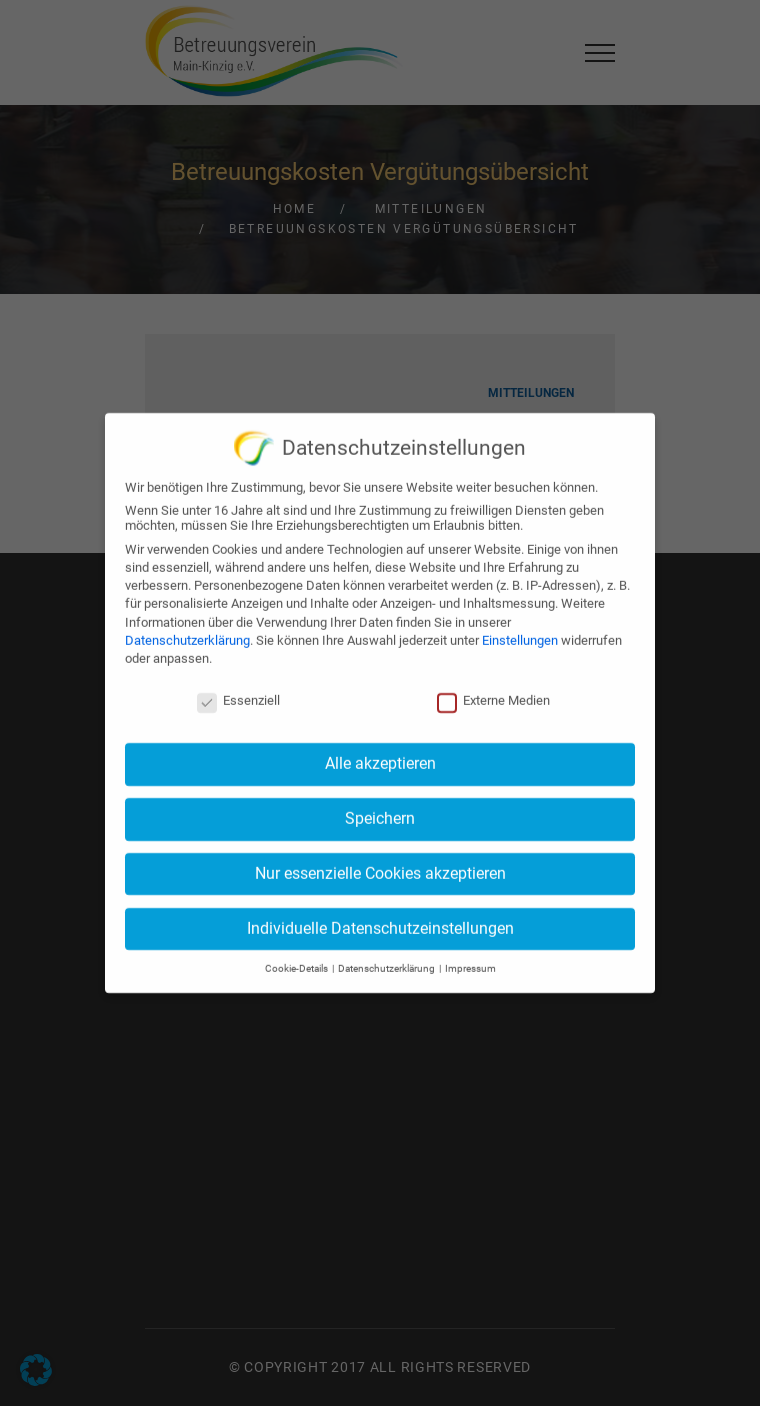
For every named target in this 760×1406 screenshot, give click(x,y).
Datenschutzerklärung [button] (387, 961)
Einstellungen (520, 632)
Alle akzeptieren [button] (380, 756)
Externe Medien (493, 692)
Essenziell (238, 692)
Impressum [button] (470, 961)
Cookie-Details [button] (297, 961)
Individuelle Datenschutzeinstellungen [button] (380, 920)
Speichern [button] (380, 811)
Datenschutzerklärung (187, 632)
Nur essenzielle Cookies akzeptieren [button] (380, 865)
